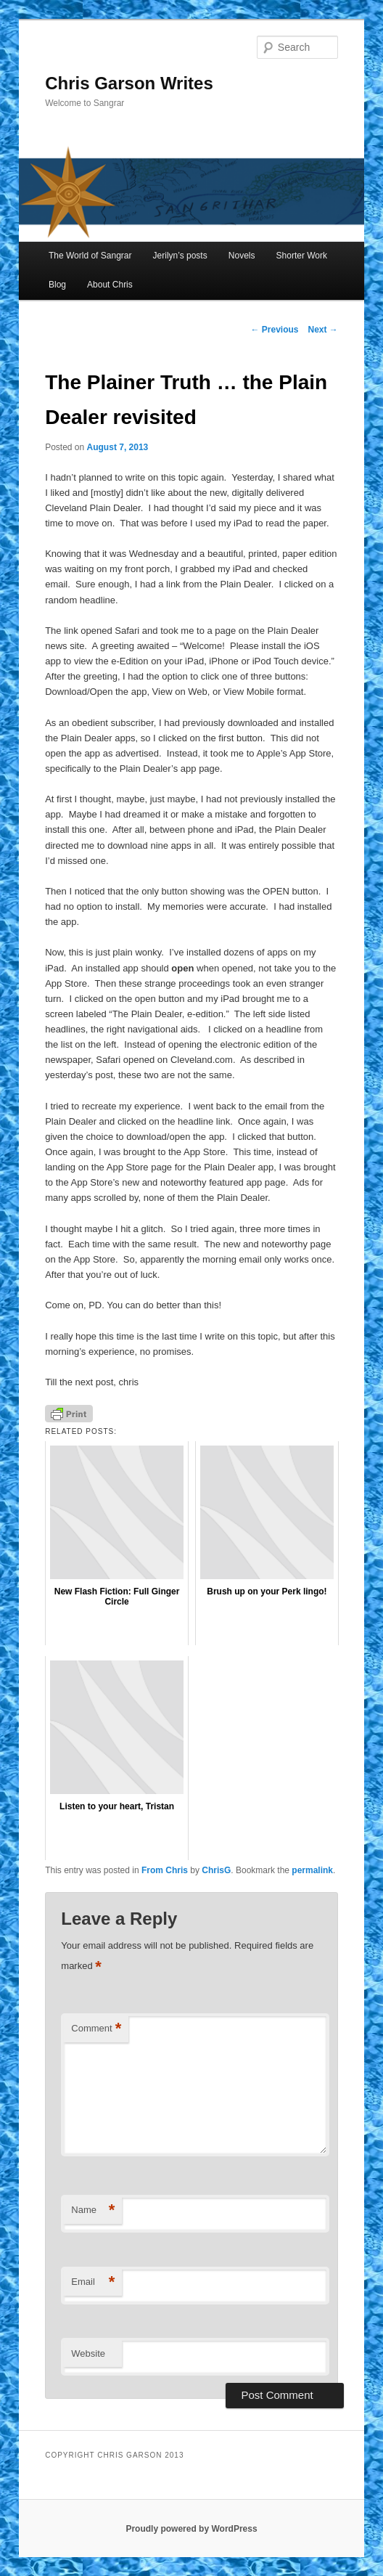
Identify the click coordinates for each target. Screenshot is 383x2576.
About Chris (110, 285)
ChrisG (216, 1870)
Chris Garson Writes (129, 83)
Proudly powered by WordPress (191, 2529)
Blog (57, 285)
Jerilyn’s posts (180, 255)
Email (93, 2282)
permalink (312, 1870)
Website (88, 2353)
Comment (96, 2028)
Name (93, 2210)
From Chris (164, 1870)
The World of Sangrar (90, 255)
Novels (241, 255)
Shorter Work (301, 255)
